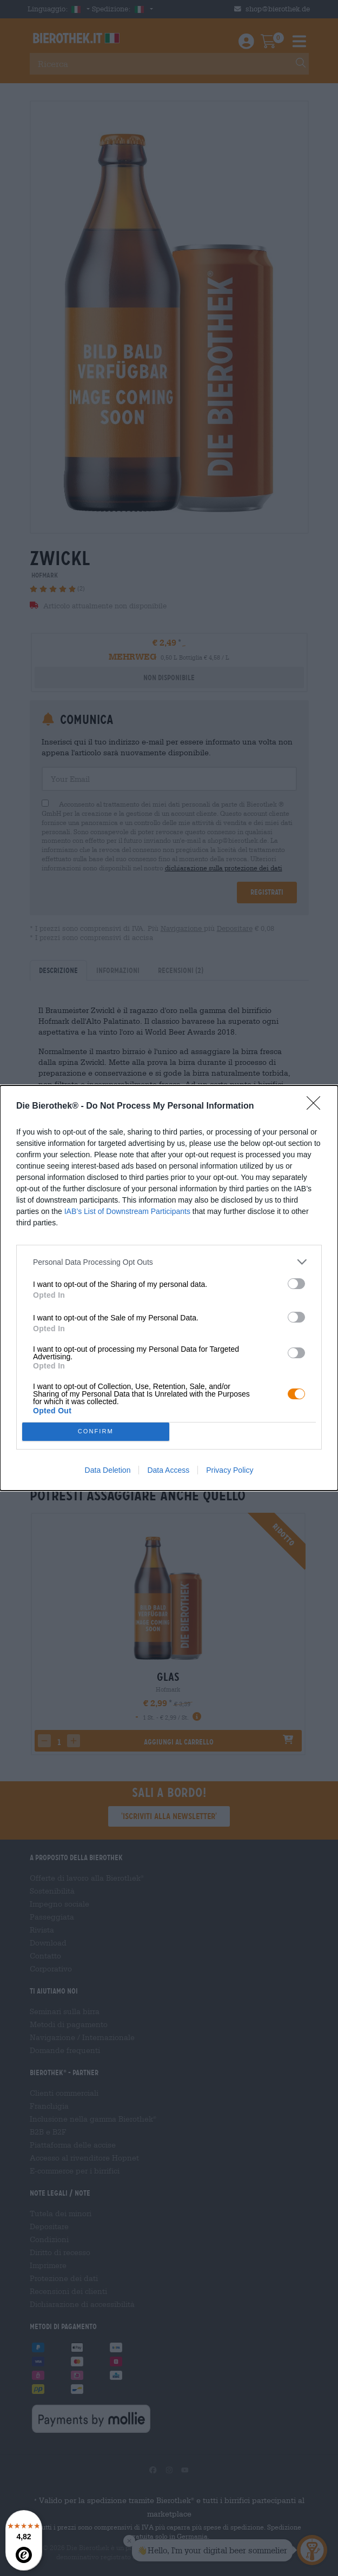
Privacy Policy (229, 1470)
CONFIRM (95, 1432)
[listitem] (169, 1261)
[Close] (317, 1106)
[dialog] (169, 1288)
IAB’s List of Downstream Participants (127, 1211)
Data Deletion (108, 1470)
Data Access (168, 1470)
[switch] (296, 1283)
